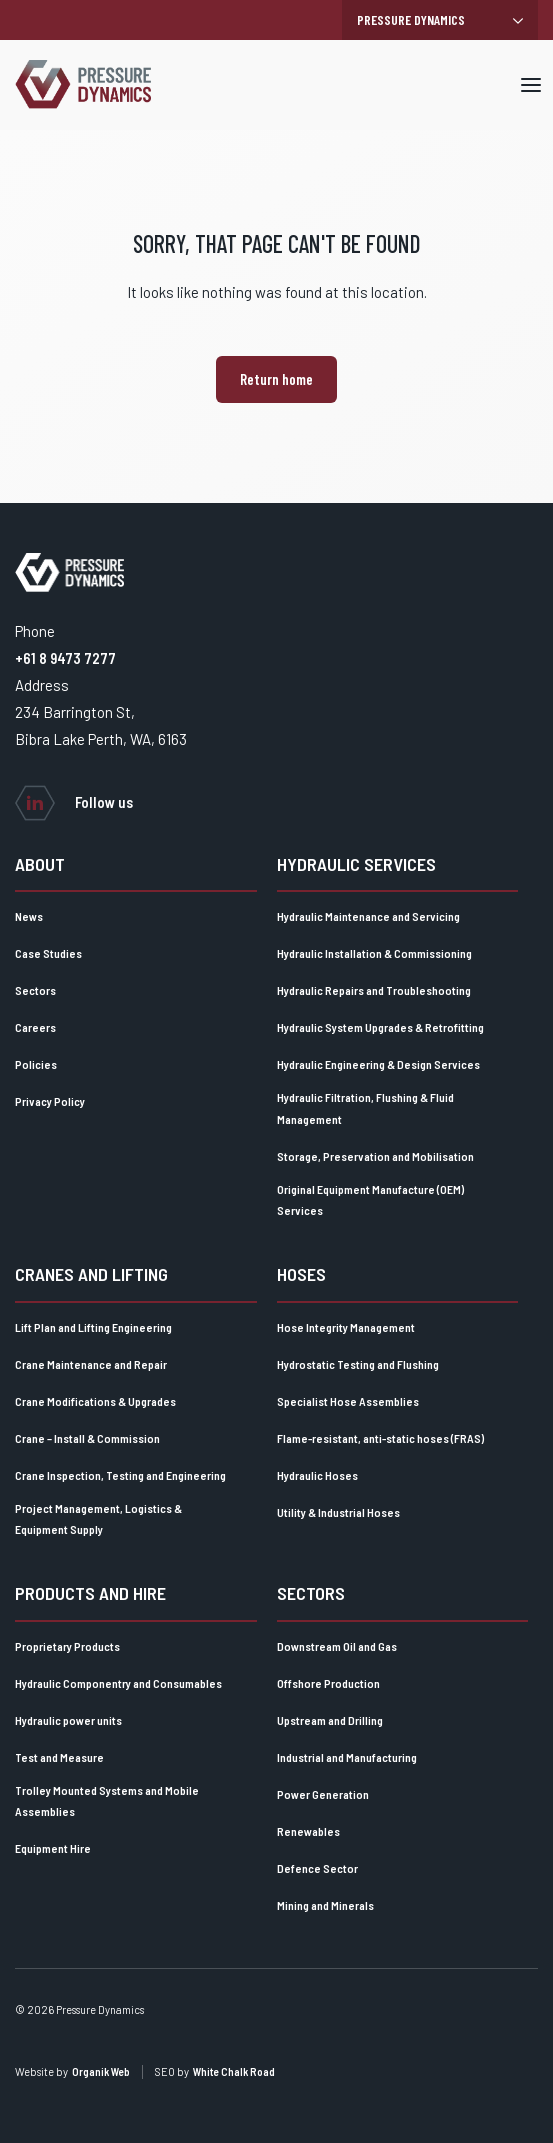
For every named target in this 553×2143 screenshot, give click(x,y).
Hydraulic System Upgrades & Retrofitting (380, 1027)
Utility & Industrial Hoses (338, 1512)
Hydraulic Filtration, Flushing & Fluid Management (365, 1108)
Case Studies (48, 953)
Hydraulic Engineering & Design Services (378, 1064)
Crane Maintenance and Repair (91, 1364)
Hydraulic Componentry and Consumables (118, 1683)
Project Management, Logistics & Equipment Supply (98, 1519)
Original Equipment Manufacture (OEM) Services (370, 1200)
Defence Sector (317, 1868)
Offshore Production (328, 1683)
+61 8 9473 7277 (65, 658)
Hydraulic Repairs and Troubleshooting (374, 990)
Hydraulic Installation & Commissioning (374, 953)
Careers (35, 1027)
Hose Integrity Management (346, 1327)
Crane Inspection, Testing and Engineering (120, 1475)
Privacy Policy (50, 1101)
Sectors (35, 990)
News (29, 916)
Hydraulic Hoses (317, 1475)
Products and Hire (90, 1593)
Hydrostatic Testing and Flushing (358, 1364)
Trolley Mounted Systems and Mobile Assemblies (107, 1801)
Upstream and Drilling (330, 1720)
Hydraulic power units (68, 1720)
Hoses (301, 1274)
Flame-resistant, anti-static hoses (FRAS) (380, 1438)
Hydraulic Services (356, 864)
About (40, 864)
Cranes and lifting (91, 1274)
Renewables (308, 1831)
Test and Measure (59, 1757)
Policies (36, 1064)
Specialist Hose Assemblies (348, 1401)
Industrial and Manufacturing (347, 1757)
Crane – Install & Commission (87, 1438)
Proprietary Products (67, 1646)
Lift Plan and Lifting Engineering (93, 1327)
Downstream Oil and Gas (337, 1646)
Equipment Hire (53, 1848)
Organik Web (101, 2071)
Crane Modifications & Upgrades (95, 1401)
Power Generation (323, 1794)
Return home (276, 379)
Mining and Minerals (325, 1905)
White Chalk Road (234, 2071)
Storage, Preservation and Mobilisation (375, 1156)
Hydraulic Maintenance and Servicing (368, 916)
